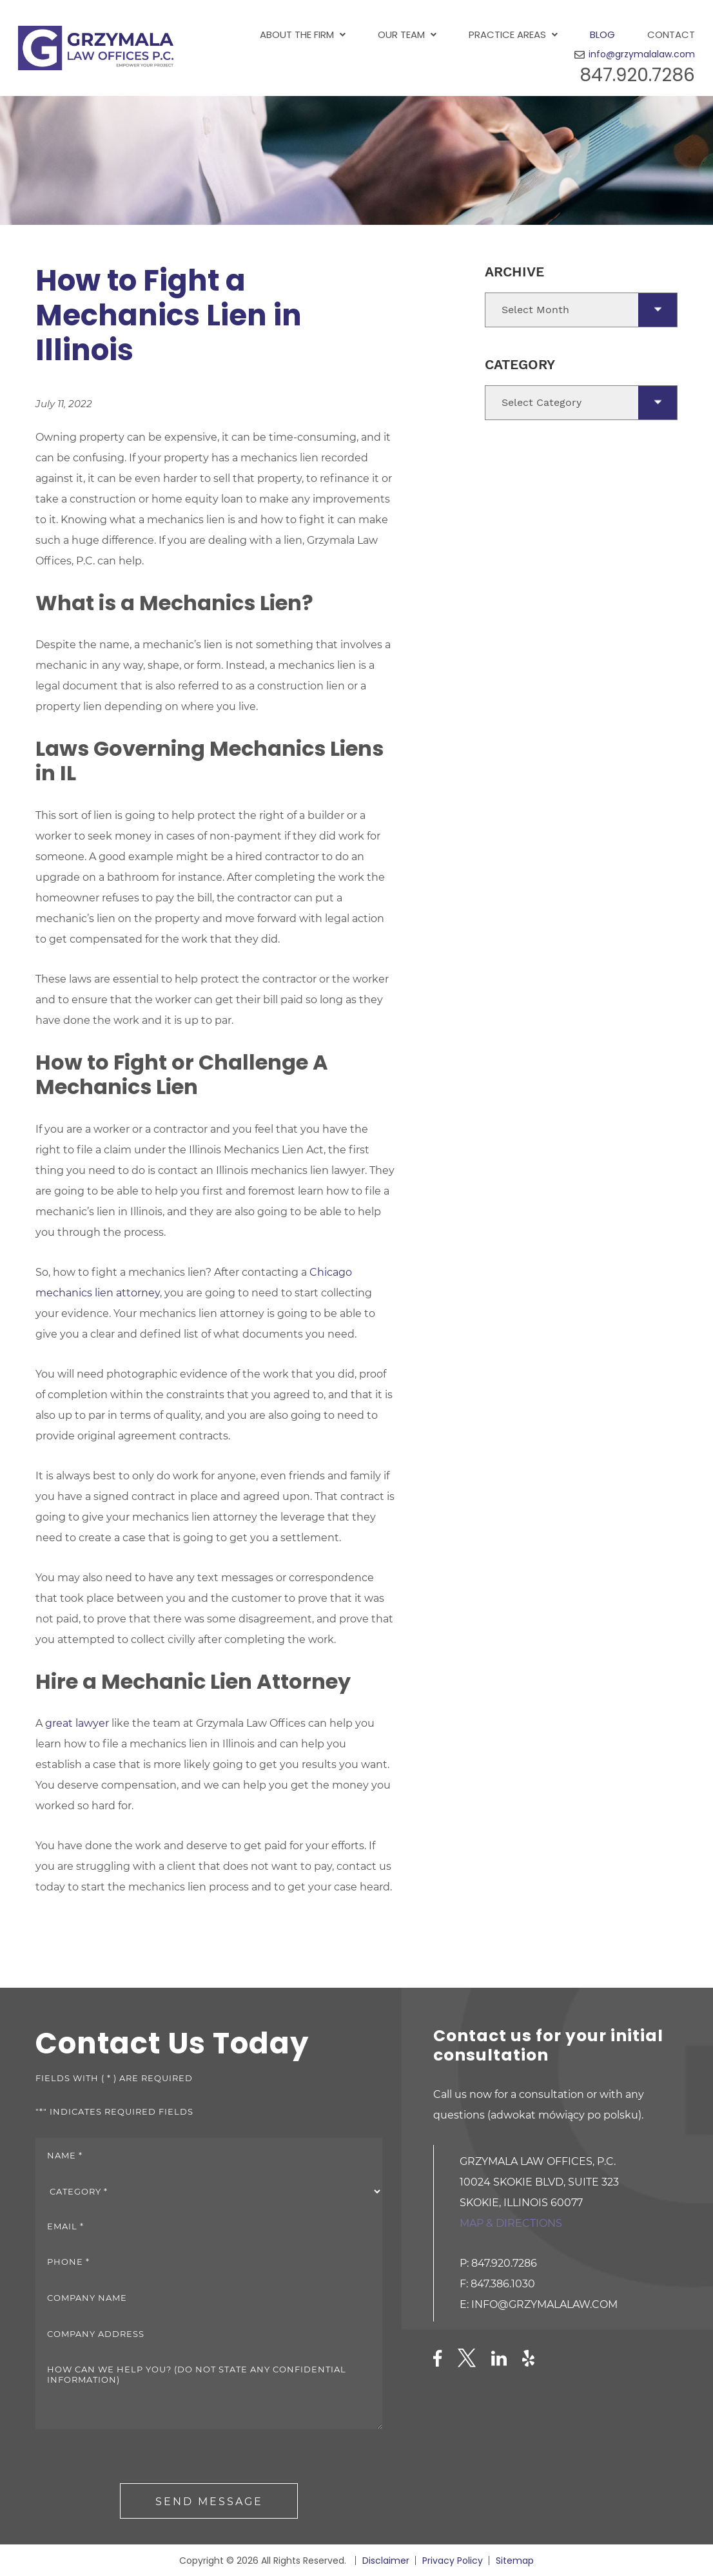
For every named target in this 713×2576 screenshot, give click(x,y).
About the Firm (297, 34)
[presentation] (133, 2458)
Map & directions (511, 2223)
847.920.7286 (637, 75)
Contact (671, 34)
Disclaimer (385, 2560)
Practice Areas (507, 34)
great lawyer (77, 1723)
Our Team (401, 34)
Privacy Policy (452, 2560)
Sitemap (515, 2560)
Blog (602, 34)
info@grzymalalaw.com (642, 54)
